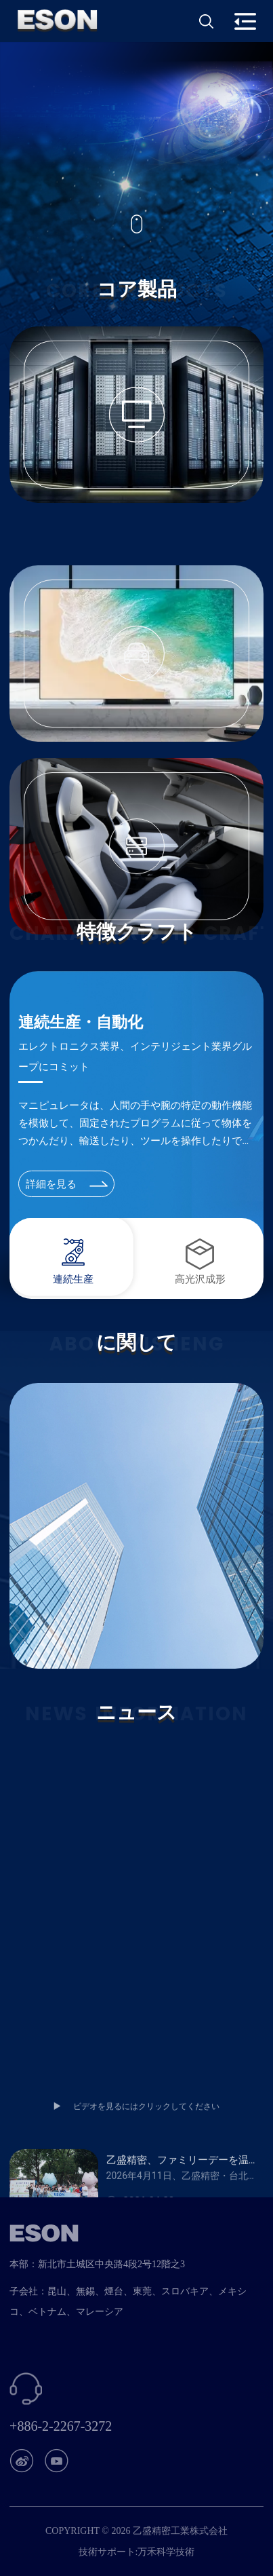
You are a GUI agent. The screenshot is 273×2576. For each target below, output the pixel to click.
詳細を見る (67, 1184)
